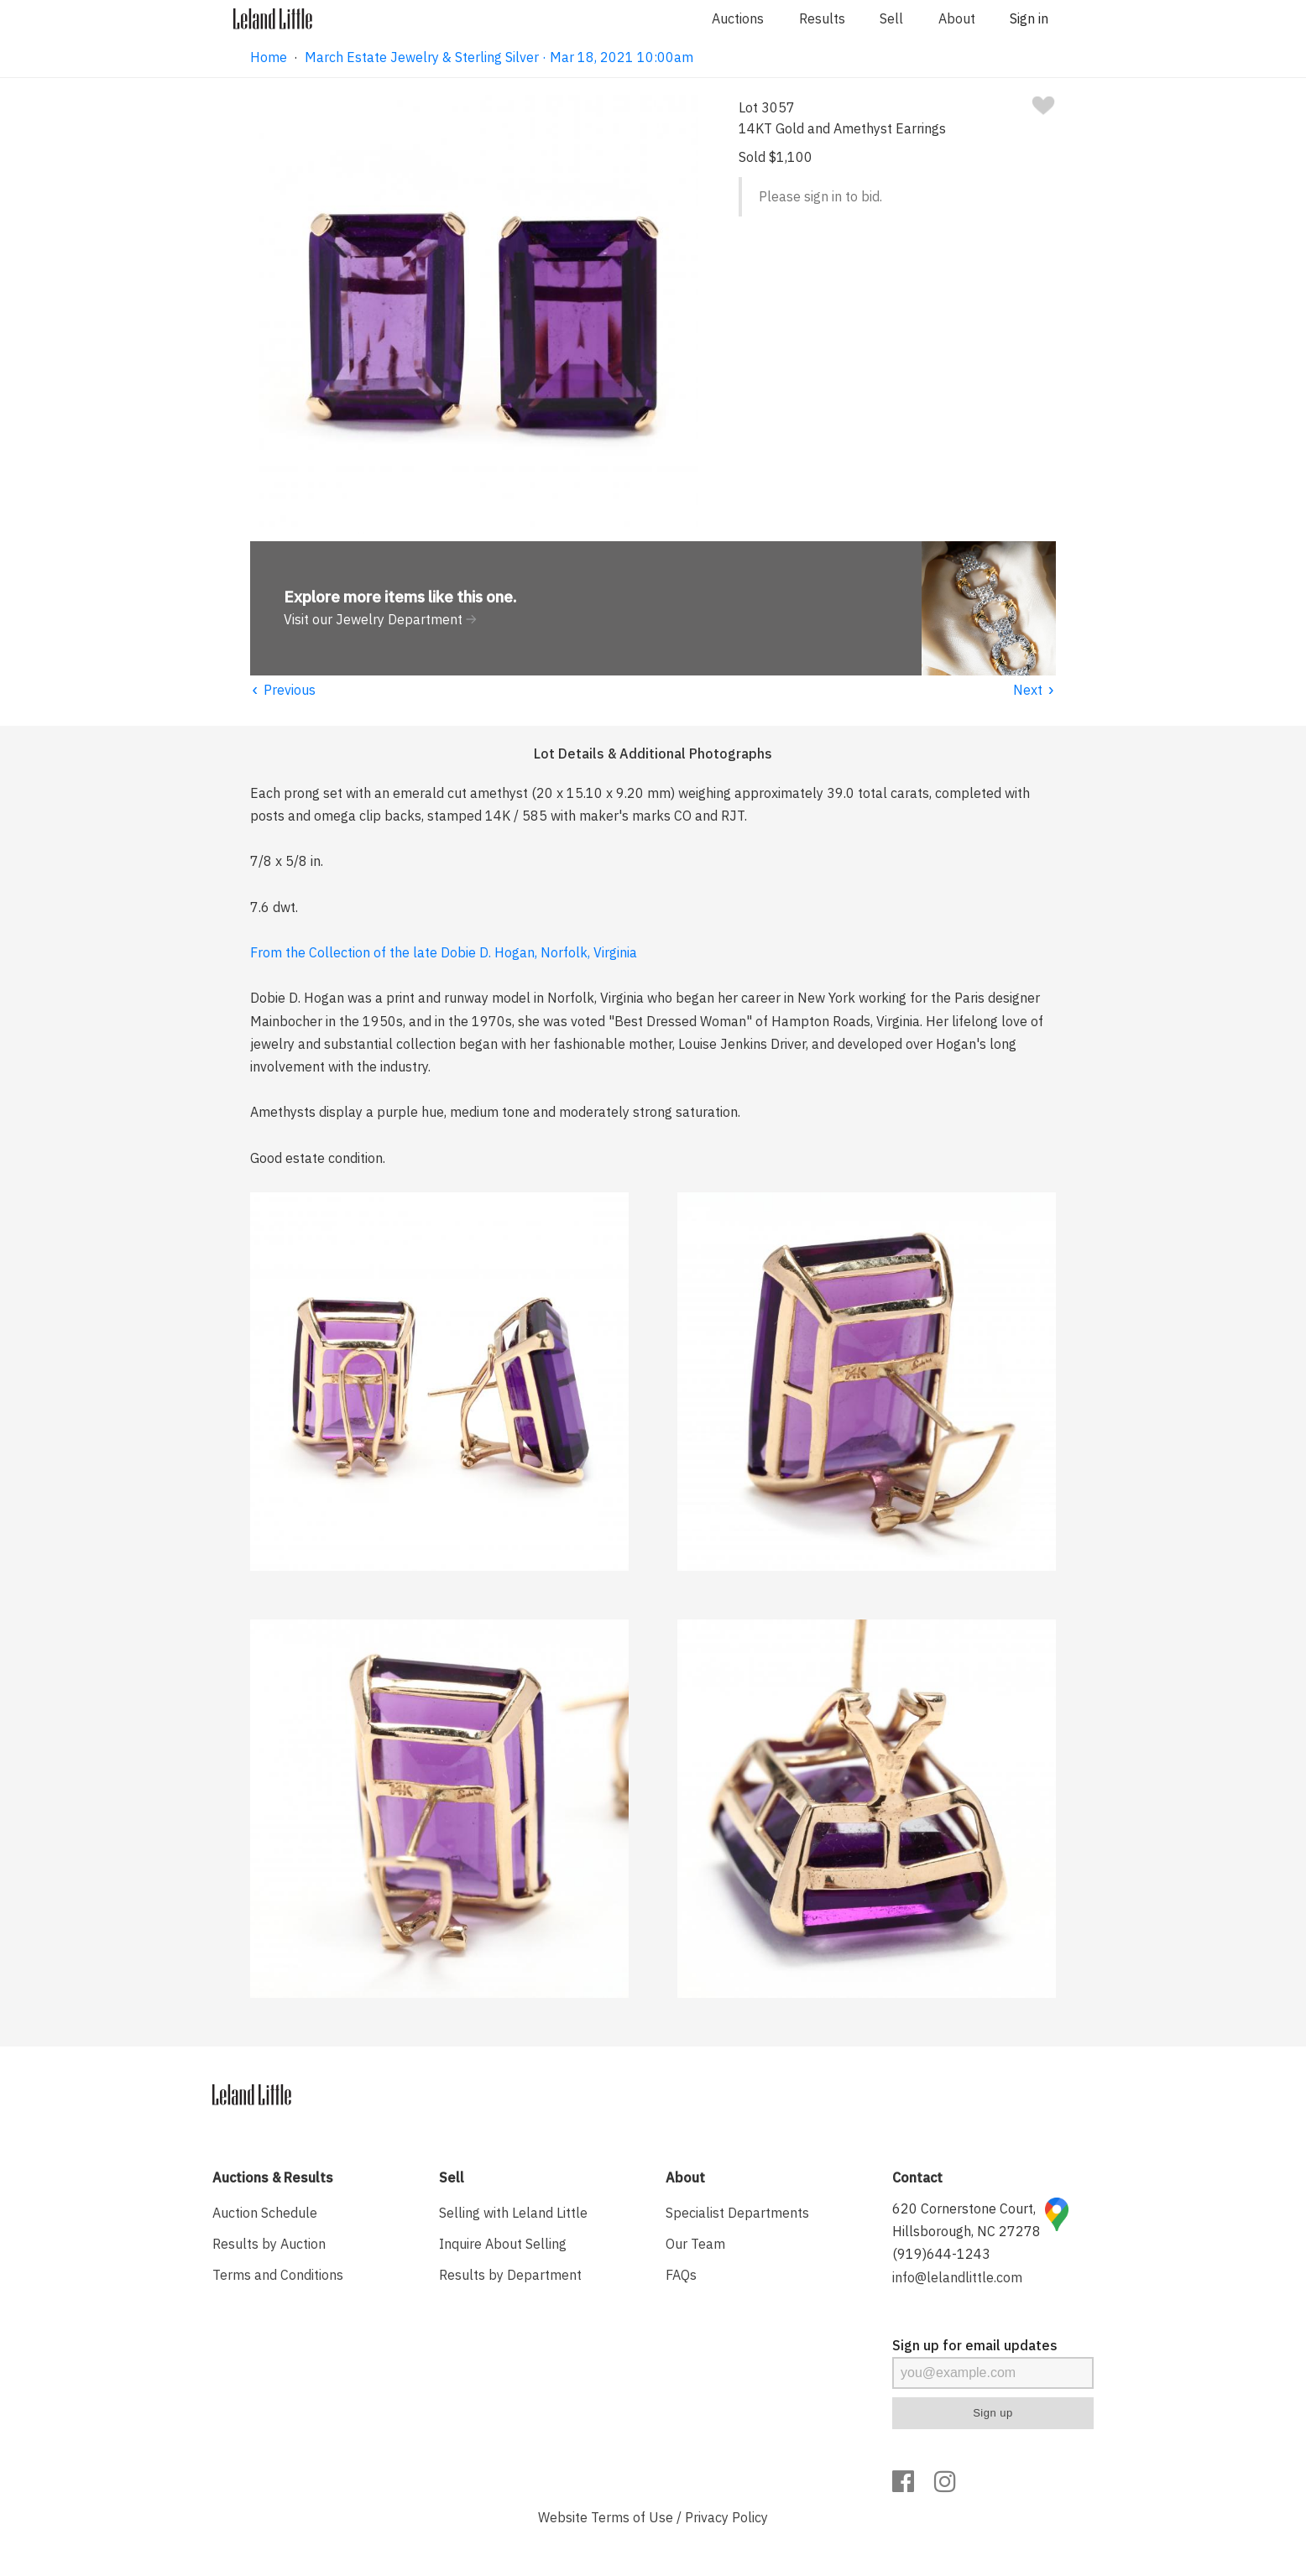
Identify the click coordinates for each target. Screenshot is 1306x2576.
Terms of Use (632, 2517)
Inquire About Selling (503, 2243)
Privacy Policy (726, 2517)
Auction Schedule (264, 2212)
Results (822, 18)
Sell (891, 18)
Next (1034, 689)
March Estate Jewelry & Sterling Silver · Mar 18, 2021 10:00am (499, 57)
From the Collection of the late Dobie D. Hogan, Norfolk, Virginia (443, 952)
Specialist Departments (737, 2212)
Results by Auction (269, 2243)
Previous (283, 689)
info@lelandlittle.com (957, 2277)
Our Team (695, 2243)
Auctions (738, 18)
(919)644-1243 (941, 2253)
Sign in (1029, 18)
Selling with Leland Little (513, 2212)
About (956, 18)
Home (268, 57)
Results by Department (510, 2274)
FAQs (681, 2274)
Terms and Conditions (277, 2274)
